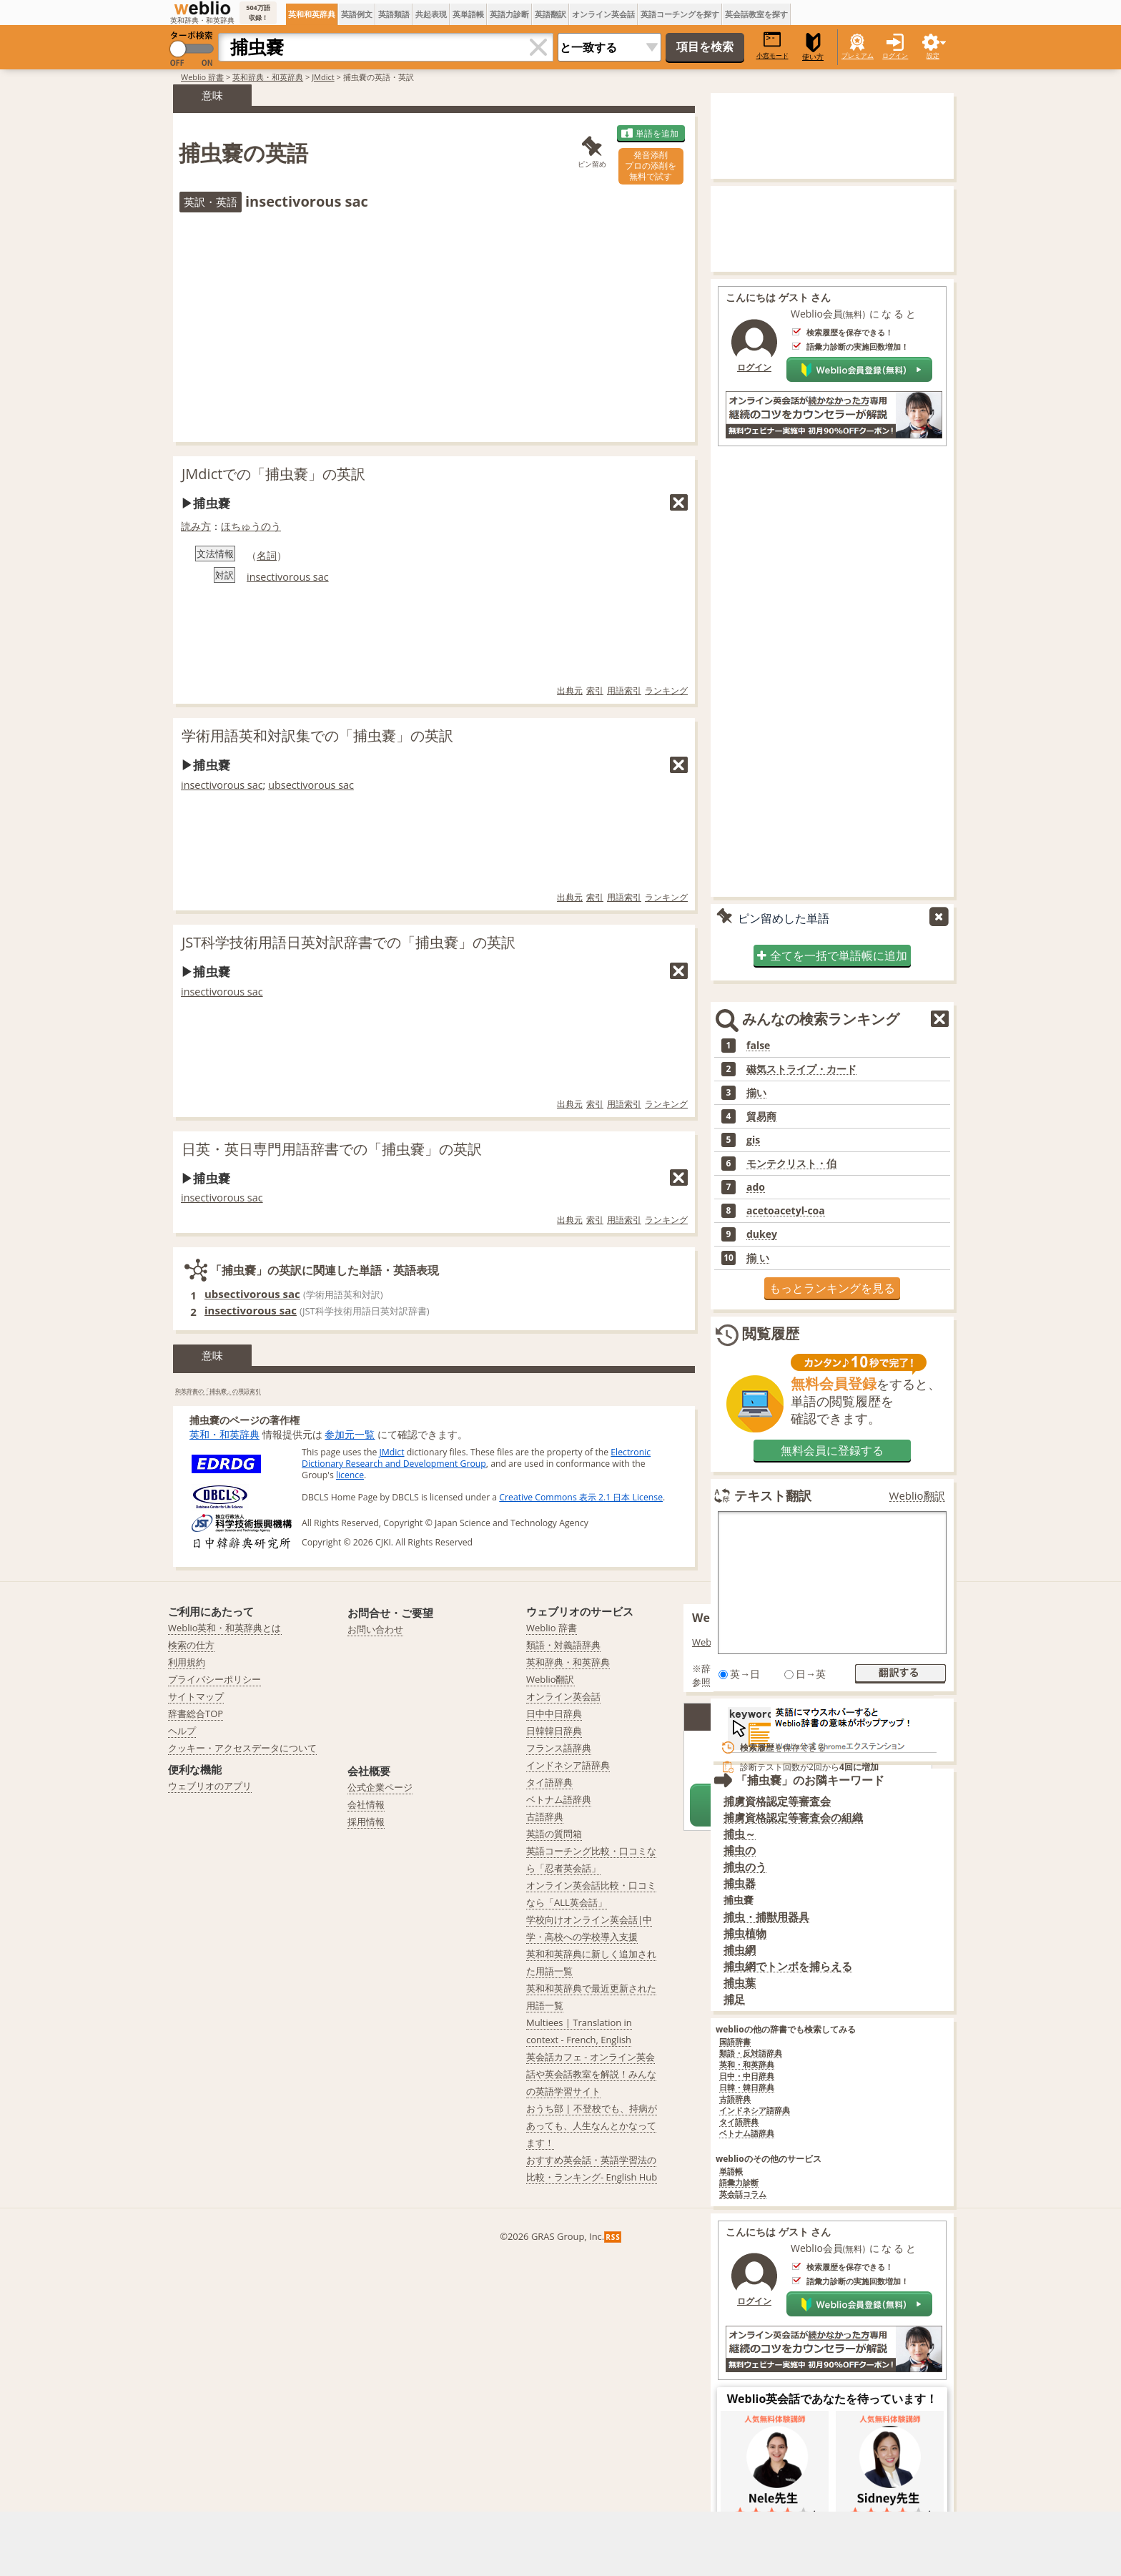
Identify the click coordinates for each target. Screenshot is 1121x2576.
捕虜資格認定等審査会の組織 (793, 1817)
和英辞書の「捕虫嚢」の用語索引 (218, 1391)
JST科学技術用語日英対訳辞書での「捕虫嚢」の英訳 (348, 942)
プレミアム (857, 55)
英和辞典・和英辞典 (267, 77)
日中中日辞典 (554, 1713)
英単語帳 (468, 14)
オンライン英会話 (603, 14)
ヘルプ (182, 1730)
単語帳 (731, 2171)
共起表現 (431, 14)
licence (350, 1475)
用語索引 (624, 690)
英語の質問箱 (554, 1833)
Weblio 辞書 (202, 77)
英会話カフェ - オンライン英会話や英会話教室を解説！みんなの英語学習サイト (591, 2074)
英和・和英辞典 (224, 1434)
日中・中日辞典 (746, 2076)
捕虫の (740, 1850)
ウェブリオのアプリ (210, 1785)
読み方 (196, 526)
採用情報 (366, 1821)
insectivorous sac (288, 577)
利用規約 (186, 1662)
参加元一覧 (350, 1434)
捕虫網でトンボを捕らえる (788, 1966)
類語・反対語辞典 (750, 2053)
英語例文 (356, 14)
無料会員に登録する (832, 1450)
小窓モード (772, 45)
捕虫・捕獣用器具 (766, 1917)
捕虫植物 (745, 1933)
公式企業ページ (380, 1787)
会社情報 (366, 1804)
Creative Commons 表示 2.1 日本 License (581, 1497)
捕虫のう (745, 1867)
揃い (756, 1092)
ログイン (895, 55)
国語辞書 (735, 2042)
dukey (761, 1234)
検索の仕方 (191, 1644)
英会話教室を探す (756, 14)
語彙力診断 (739, 2183)
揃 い (757, 1258)
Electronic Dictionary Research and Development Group (476, 1458)
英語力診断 (509, 14)
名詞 (267, 555)
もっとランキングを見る (832, 1288)
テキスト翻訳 (772, 1495)
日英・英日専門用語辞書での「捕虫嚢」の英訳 (332, 1149)
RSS (613, 2237)
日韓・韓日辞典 (746, 2088)
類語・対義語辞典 (563, 1644)
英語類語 (394, 14)
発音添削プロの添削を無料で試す (650, 165)
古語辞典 (735, 2099)
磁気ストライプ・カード (801, 1069)
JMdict (323, 77)
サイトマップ (196, 1696)
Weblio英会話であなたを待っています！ (832, 2399)
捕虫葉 (740, 1983)
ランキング (666, 690)
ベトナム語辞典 (746, 2133)
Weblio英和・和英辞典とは (225, 1627)
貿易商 (761, 1116)
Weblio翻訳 (917, 1496)
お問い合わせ (375, 1629)
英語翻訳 (550, 14)
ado (755, 1187)
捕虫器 (740, 1883)
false (758, 1045)
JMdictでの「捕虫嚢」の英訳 (273, 473)
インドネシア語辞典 (754, 2110)
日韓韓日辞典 (554, 1730)
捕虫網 (740, 1950)
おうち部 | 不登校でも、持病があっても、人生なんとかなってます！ (591, 2125)
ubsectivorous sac (311, 785)
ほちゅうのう (251, 526)
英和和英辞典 (311, 14)
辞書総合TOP (195, 1713)
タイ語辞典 (739, 2122)
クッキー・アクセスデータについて (242, 1747)
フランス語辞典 (558, 1747)
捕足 (734, 1999)
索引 (594, 690)
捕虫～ (740, 1834)
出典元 (570, 690)
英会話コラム (742, 2194)
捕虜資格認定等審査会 (777, 1801)
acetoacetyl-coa (785, 1210)
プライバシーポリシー (214, 1679)
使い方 (813, 47)
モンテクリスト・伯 (791, 1163)
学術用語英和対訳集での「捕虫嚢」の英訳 (317, 735)
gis (753, 1140)
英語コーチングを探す (680, 14)
